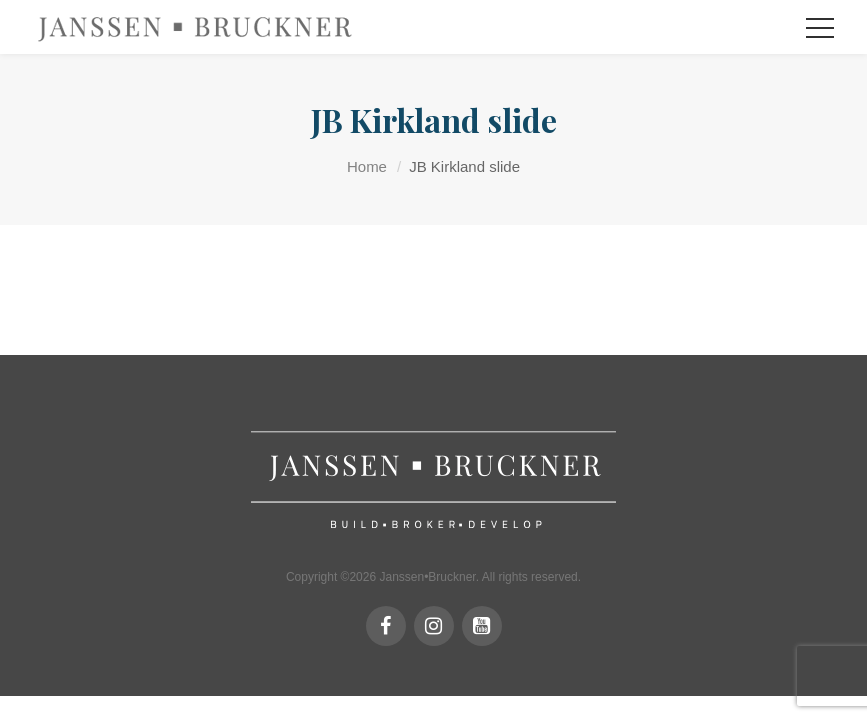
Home (367, 166)
